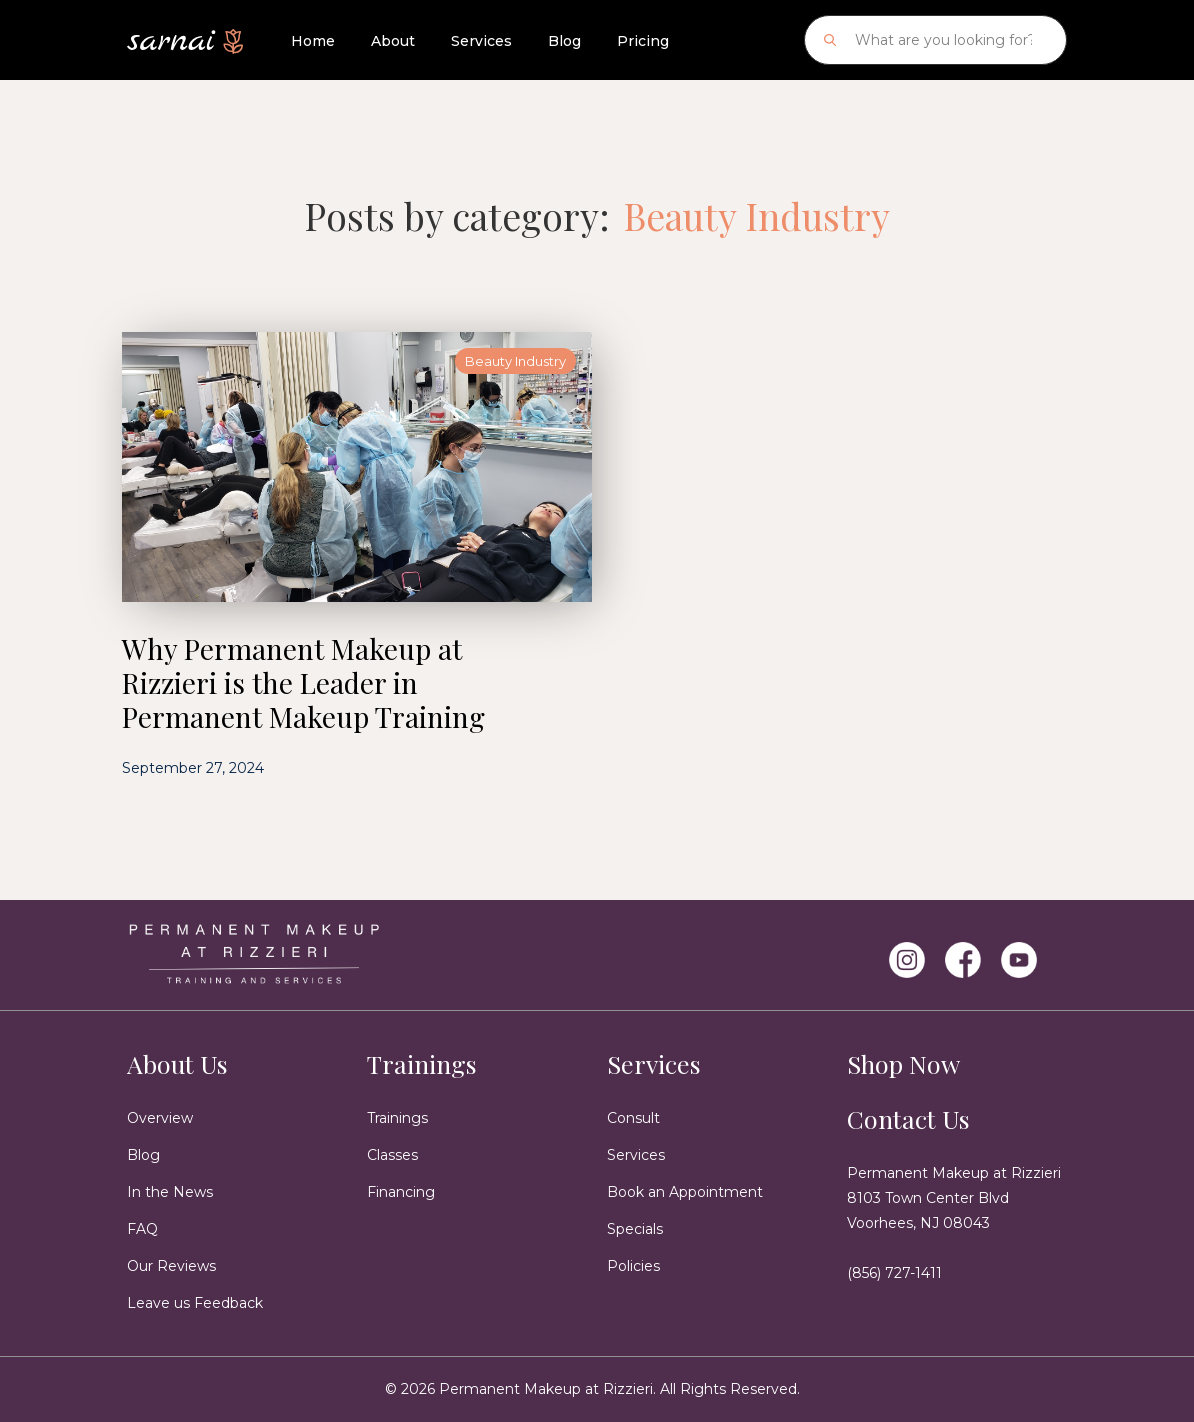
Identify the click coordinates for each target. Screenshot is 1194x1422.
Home (313, 41)
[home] (185, 34)
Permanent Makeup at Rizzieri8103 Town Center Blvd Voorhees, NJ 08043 (954, 1198)
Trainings (422, 1063)
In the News (170, 1192)
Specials (635, 1229)
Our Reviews (171, 1266)
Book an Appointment (685, 1192)
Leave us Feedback (195, 1303)
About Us (177, 1063)
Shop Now (903, 1063)
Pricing (643, 41)
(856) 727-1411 (894, 1273)
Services (481, 41)
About (393, 41)
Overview (160, 1118)
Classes (392, 1155)
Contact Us (908, 1118)
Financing (401, 1192)
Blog (564, 41)
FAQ (142, 1229)
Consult (633, 1118)
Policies (633, 1266)
